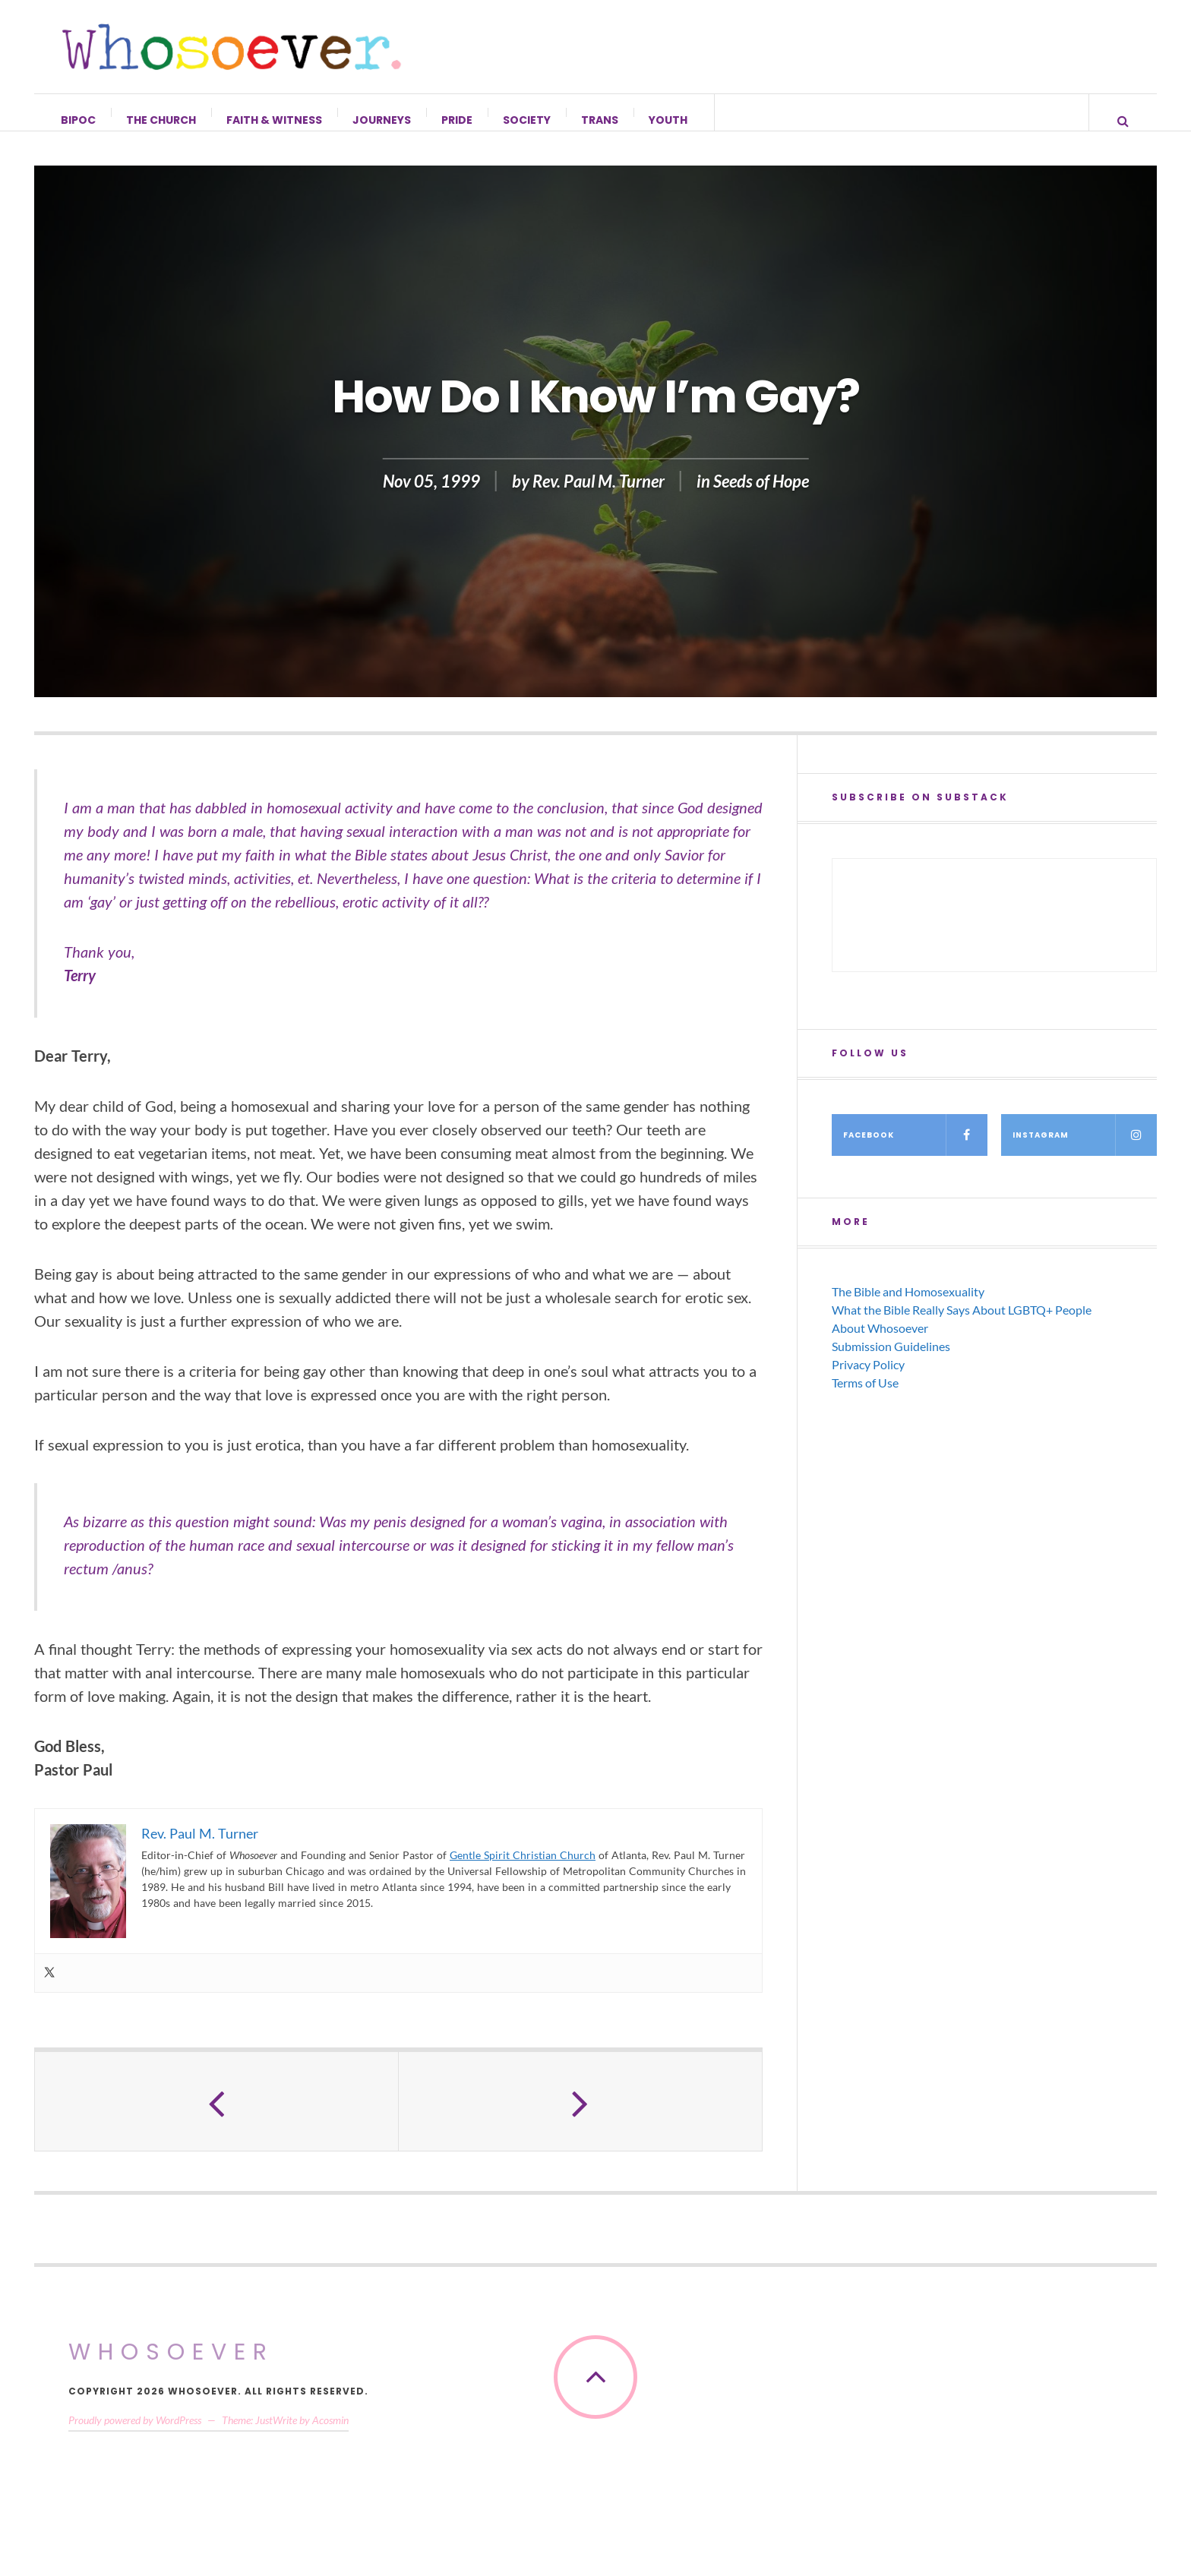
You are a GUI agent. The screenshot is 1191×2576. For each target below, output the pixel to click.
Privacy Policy (868, 1379)
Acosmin (330, 2435)
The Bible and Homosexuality (908, 1306)
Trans (600, 120)
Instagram (1085, 1150)
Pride (457, 120)
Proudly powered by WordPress (134, 2435)
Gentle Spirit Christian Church (523, 1870)
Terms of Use (865, 1398)
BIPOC (79, 120)
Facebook (915, 1150)
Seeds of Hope (761, 496)
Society (527, 120)
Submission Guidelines (891, 1361)
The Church (162, 120)
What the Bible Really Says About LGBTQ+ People (961, 1325)
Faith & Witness (275, 120)
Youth (668, 120)
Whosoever (171, 2367)
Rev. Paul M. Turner (598, 496)
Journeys (382, 120)
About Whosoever (880, 1343)
